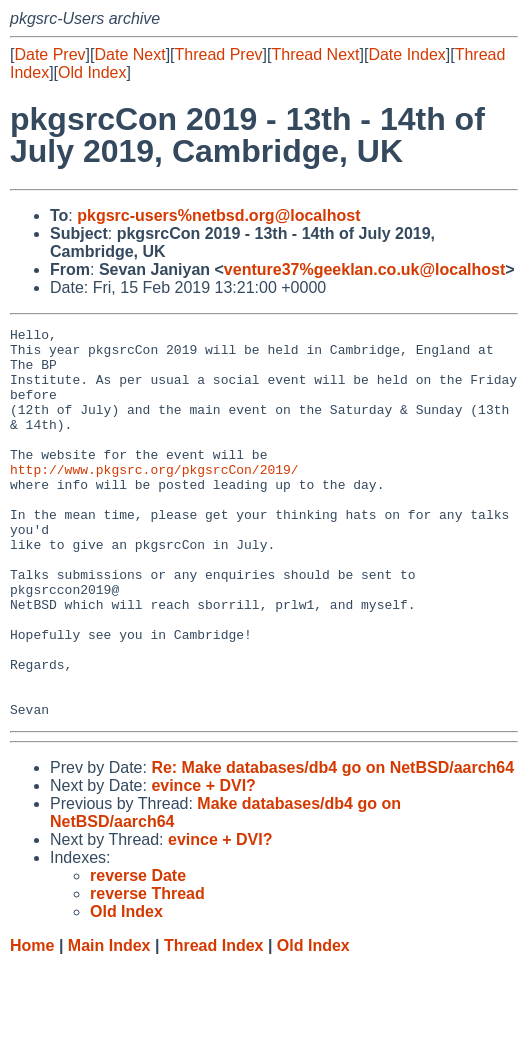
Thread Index (214, 1023)
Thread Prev (219, 54)
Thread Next (315, 54)
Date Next (129, 54)
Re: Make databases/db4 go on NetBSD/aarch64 (332, 845)
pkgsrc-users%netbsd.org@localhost (218, 215)
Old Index (92, 72)
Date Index (406, 54)
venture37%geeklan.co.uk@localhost (364, 269)
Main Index (109, 1023)
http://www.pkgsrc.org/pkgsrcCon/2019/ (154, 499)
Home (32, 1023)
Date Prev (49, 54)
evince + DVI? (203, 863)
